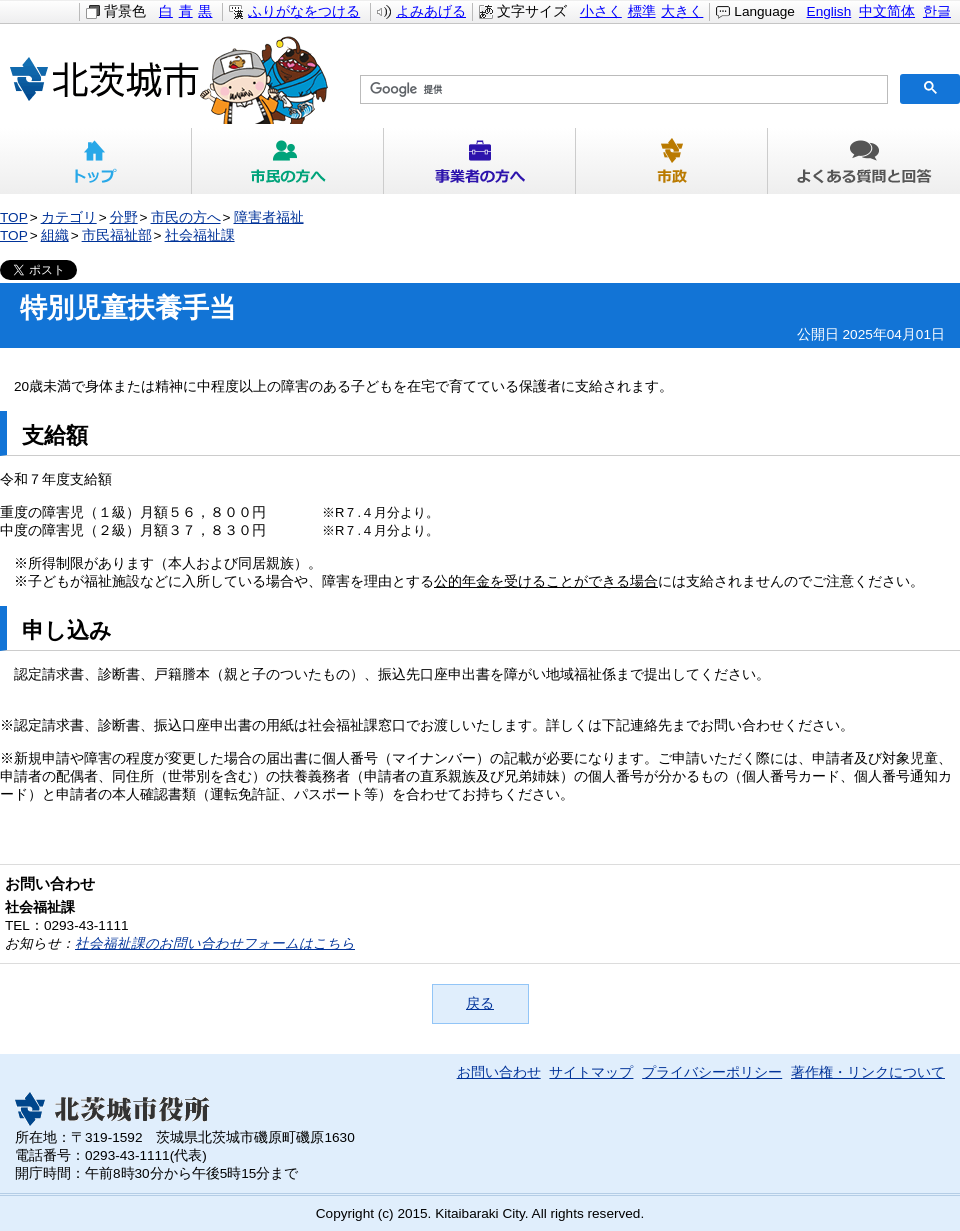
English (829, 11)
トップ (96, 161)
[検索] (622, 90)
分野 (124, 217)
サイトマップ (591, 1072)
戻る (480, 1003)
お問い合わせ (499, 1072)
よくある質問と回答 (864, 161)
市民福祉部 (117, 235)
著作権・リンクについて (868, 1072)
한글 (937, 11)
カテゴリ (69, 217)
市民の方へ (288, 161)
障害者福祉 (269, 217)
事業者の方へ (480, 161)
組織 (55, 235)
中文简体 (887, 11)
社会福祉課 (200, 235)
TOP (14, 217)
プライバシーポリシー (712, 1072)
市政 (672, 161)
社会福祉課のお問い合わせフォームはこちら (215, 943)
